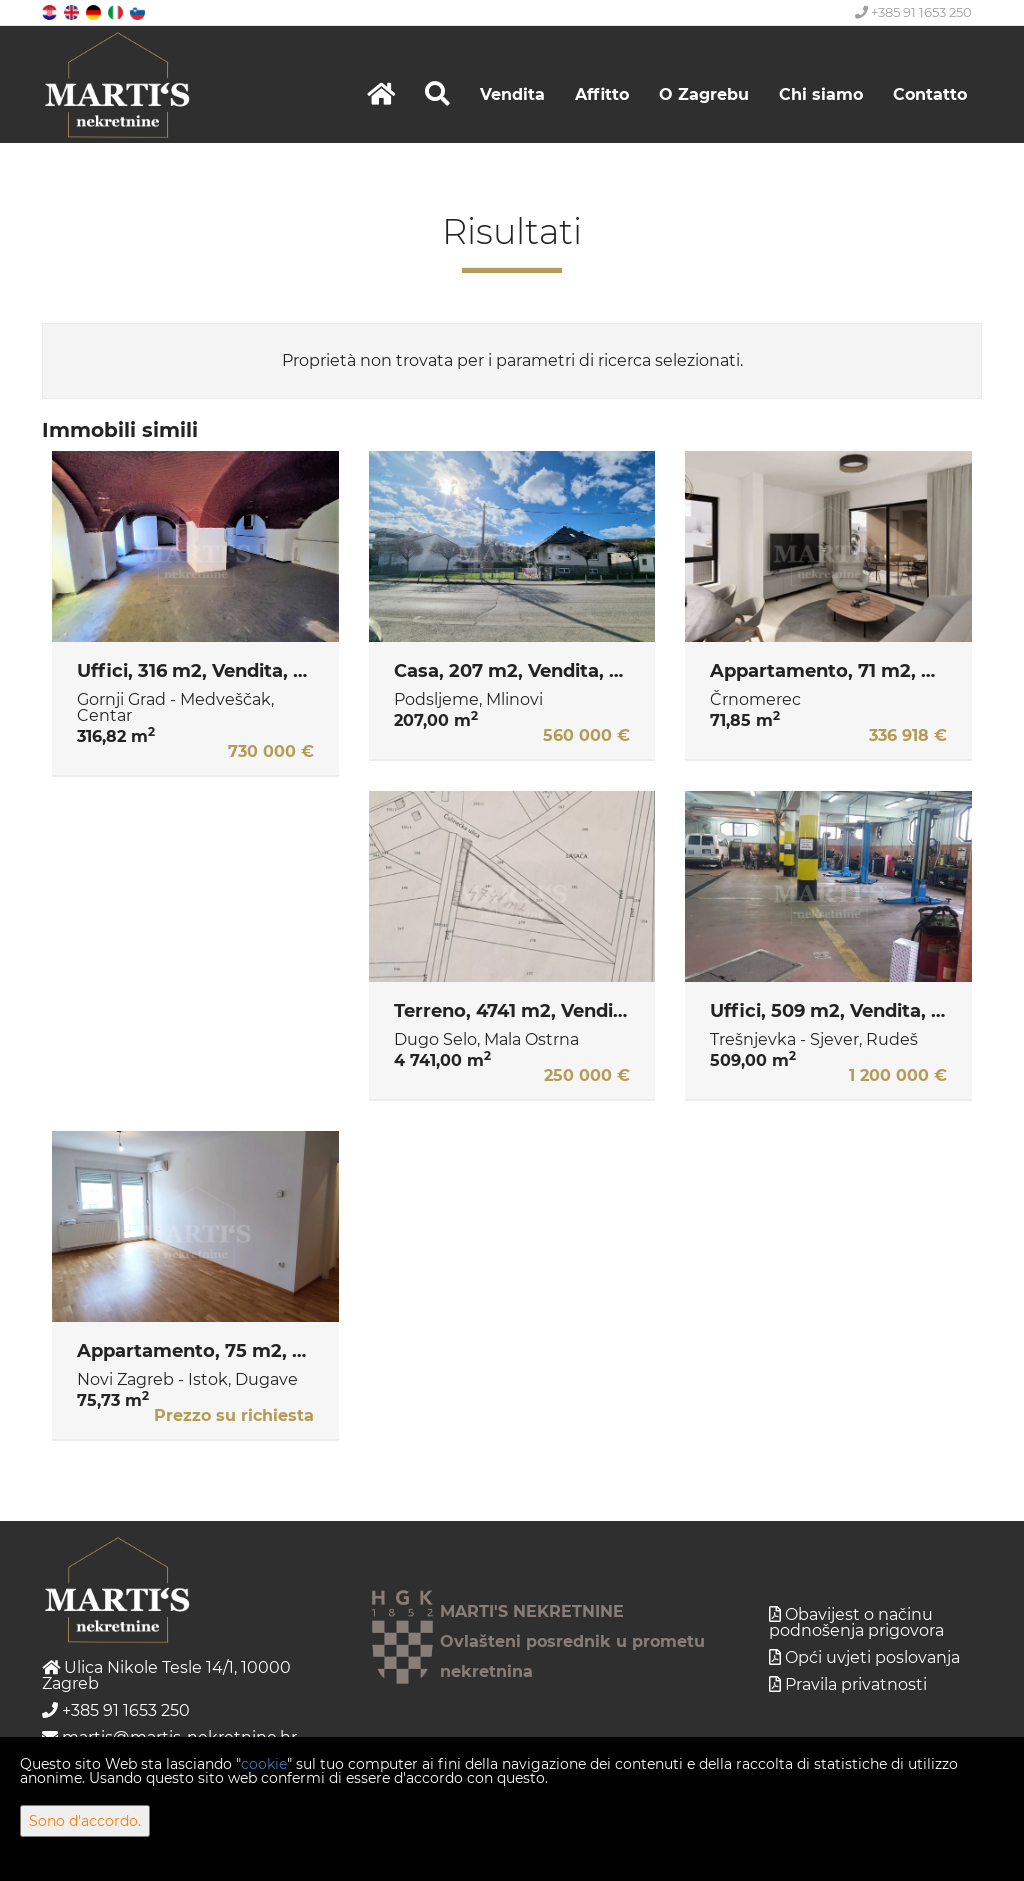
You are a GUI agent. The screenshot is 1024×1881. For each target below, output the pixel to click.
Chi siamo (821, 94)
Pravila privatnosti (856, 1684)
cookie (264, 1764)
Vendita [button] (512, 94)
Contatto (930, 94)
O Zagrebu (704, 94)
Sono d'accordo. (85, 1821)
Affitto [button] (602, 94)
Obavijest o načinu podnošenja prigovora (856, 1622)
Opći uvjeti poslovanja (872, 1657)
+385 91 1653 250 (913, 12)
